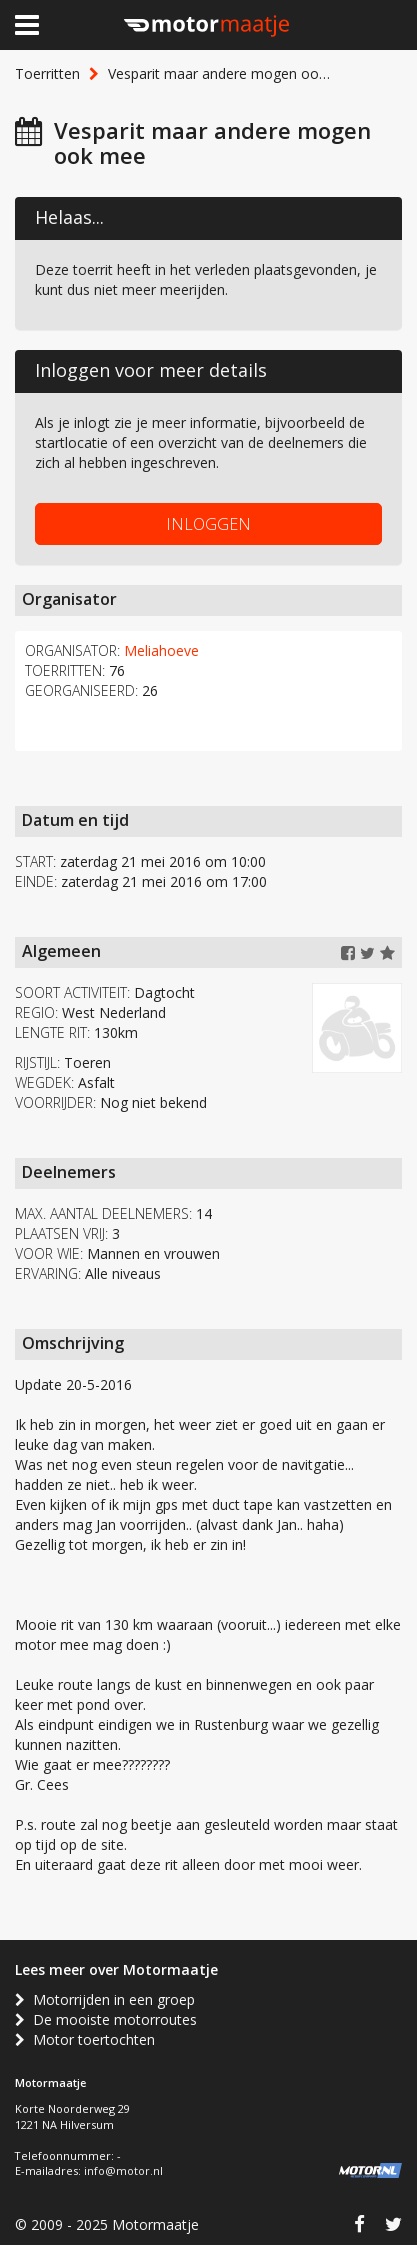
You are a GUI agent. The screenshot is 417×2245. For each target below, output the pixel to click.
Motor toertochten (85, 2039)
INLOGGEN (208, 524)
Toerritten (47, 73)
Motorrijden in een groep (105, 1999)
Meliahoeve (161, 650)
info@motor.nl (123, 2170)
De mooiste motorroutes (106, 2019)
